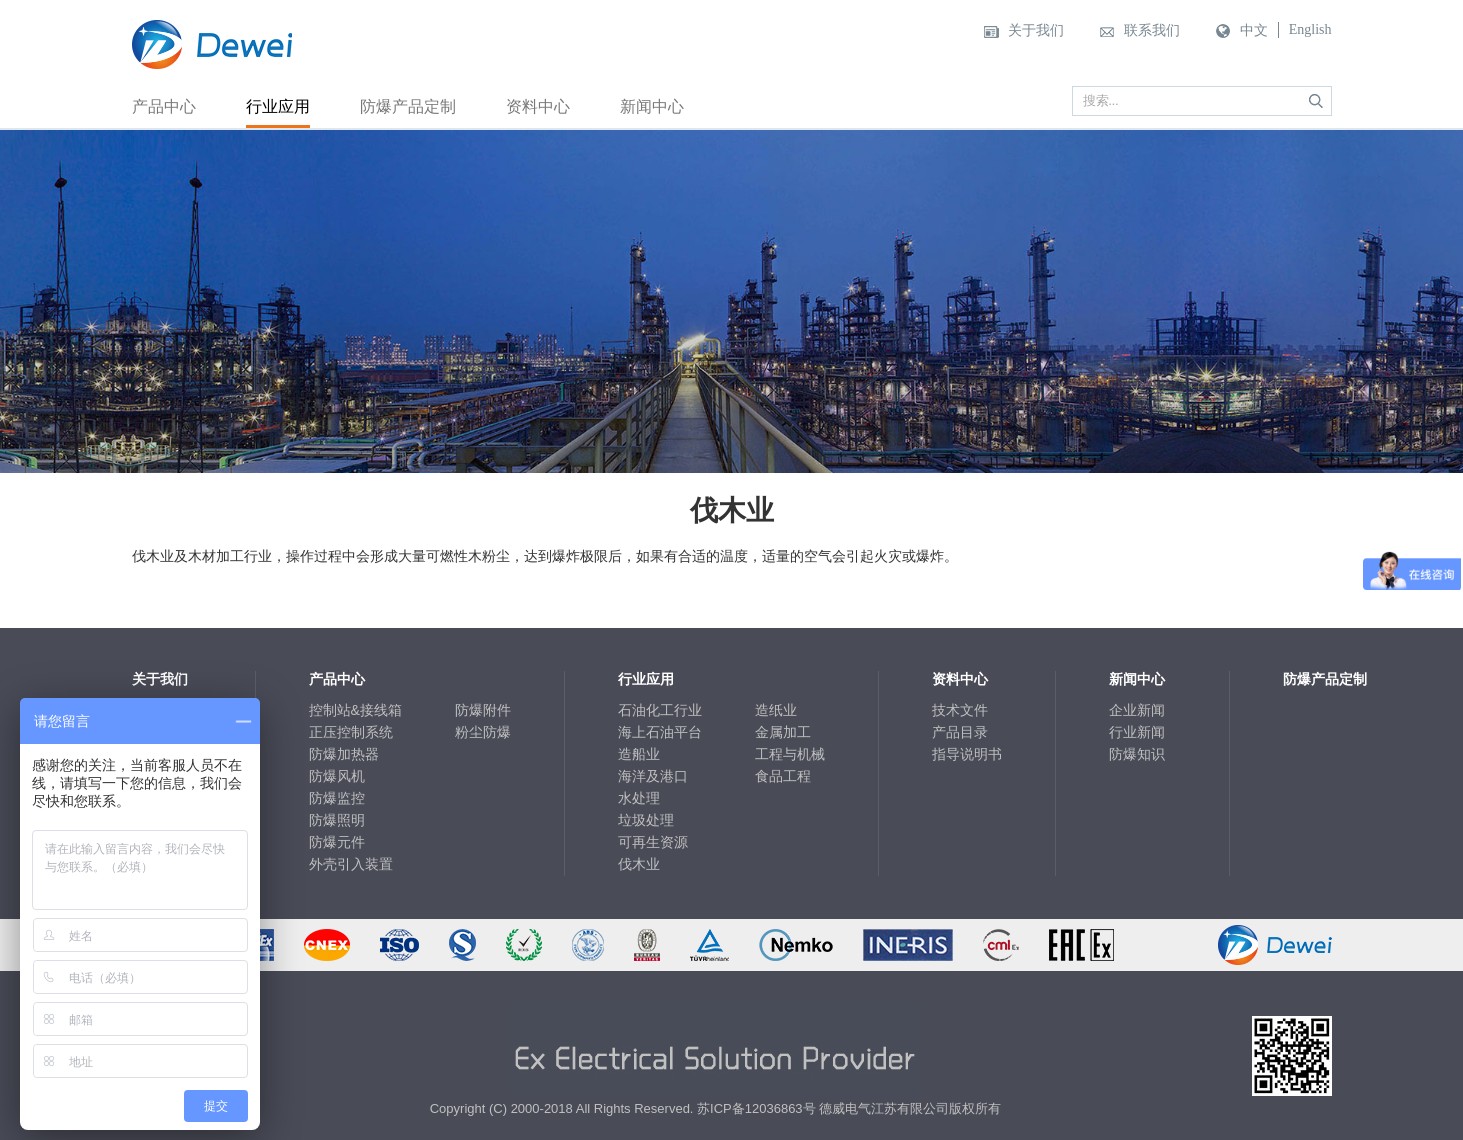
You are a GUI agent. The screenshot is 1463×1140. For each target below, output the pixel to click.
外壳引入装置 (351, 864)
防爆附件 (483, 710)
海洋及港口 (653, 776)
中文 (1254, 30)
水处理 (639, 798)
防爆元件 (337, 842)
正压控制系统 (351, 732)
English (1310, 29)
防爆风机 (337, 776)
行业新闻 (1137, 732)
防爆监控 (337, 798)
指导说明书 (967, 754)
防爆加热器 (344, 754)
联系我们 (1152, 30)
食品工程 (783, 776)
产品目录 (960, 732)
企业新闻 (1137, 710)
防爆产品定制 (408, 106)
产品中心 (164, 106)
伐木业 (639, 864)
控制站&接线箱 (355, 710)
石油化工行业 (660, 710)
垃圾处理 (646, 820)
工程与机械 (790, 754)
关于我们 (1036, 30)
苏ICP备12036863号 (756, 1108)
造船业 (639, 754)
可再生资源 (653, 842)
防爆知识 (1137, 754)
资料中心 (538, 106)
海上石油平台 (660, 732)
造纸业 (776, 710)
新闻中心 (652, 106)
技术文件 (960, 710)
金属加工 (783, 732)
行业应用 (278, 106)
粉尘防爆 (483, 732)
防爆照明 (337, 820)
